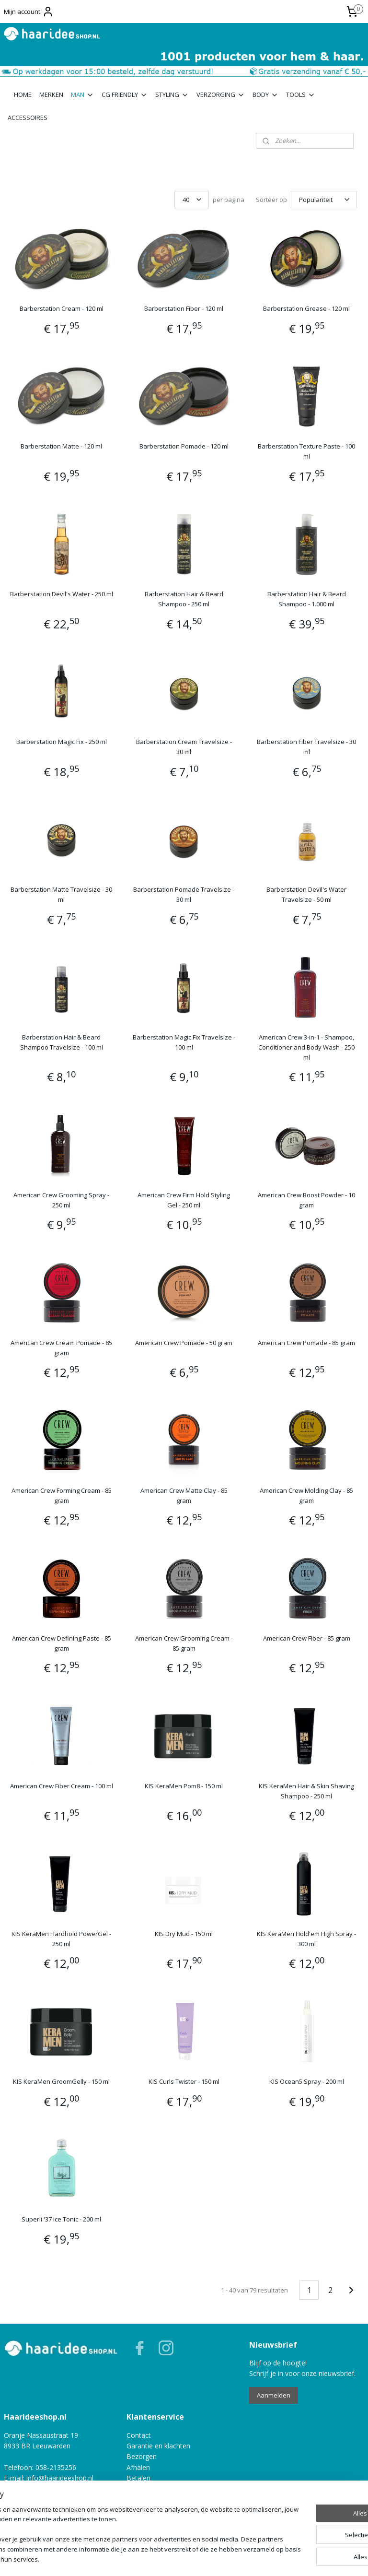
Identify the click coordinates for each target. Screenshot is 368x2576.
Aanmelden (273, 2395)
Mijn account (29, 11)
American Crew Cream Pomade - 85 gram (61, 1347)
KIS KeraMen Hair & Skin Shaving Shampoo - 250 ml (306, 1791)
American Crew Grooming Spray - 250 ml (61, 1200)
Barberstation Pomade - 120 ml (184, 446)
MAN (82, 94)
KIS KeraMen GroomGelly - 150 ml (61, 2081)
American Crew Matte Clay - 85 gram (184, 1495)
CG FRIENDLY (125, 94)
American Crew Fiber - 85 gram (306, 1638)
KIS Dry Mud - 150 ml (184, 1933)
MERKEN (51, 94)
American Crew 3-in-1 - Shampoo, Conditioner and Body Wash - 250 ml (306, 1047)
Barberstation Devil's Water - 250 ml (61, 594)
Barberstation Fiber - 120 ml (183, 308)
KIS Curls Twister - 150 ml (184, 2081)
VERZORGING (220, 94)
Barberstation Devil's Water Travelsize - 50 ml (306, 894)
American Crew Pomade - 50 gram (183, 1342)
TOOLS (300, 94)
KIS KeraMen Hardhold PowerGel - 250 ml (61, 1938)
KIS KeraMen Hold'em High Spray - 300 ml (306, 1938)
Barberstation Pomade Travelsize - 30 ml (183, 894)
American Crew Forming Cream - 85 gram (62, 1495)
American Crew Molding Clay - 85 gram (306, 1495)
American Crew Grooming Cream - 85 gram (184, 1643)
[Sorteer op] (323, 199)
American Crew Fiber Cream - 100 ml (61, 1786)
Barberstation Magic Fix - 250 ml (61, 741)
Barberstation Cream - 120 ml (62, 308)
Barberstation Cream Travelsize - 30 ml (184, 746)
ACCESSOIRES (27, 117)
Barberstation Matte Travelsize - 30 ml (61, 894)
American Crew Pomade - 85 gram (306, 1342)
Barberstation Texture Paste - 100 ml (306, 451)
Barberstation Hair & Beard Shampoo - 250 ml (184, 599)
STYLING (172, 94)
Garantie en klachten (158, 2445)
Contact (138, 2435)
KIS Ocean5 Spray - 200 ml (306, 2081)
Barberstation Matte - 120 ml (61, 446)
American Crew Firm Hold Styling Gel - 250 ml (184, 1200)
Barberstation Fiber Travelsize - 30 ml (306, 746)
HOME (23, 94)
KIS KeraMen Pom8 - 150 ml (184, 1786)
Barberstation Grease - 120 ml (306, 308)
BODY (265, 94)
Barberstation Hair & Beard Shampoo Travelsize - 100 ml (61, 1042)
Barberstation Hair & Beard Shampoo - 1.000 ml (306, 599)
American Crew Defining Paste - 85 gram (61, 1643)
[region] (121, 2530)
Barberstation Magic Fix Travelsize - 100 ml (184, 1042)
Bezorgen (141, 2456)
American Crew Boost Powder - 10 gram (306, 1200)
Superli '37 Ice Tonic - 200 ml (61, 2219)
